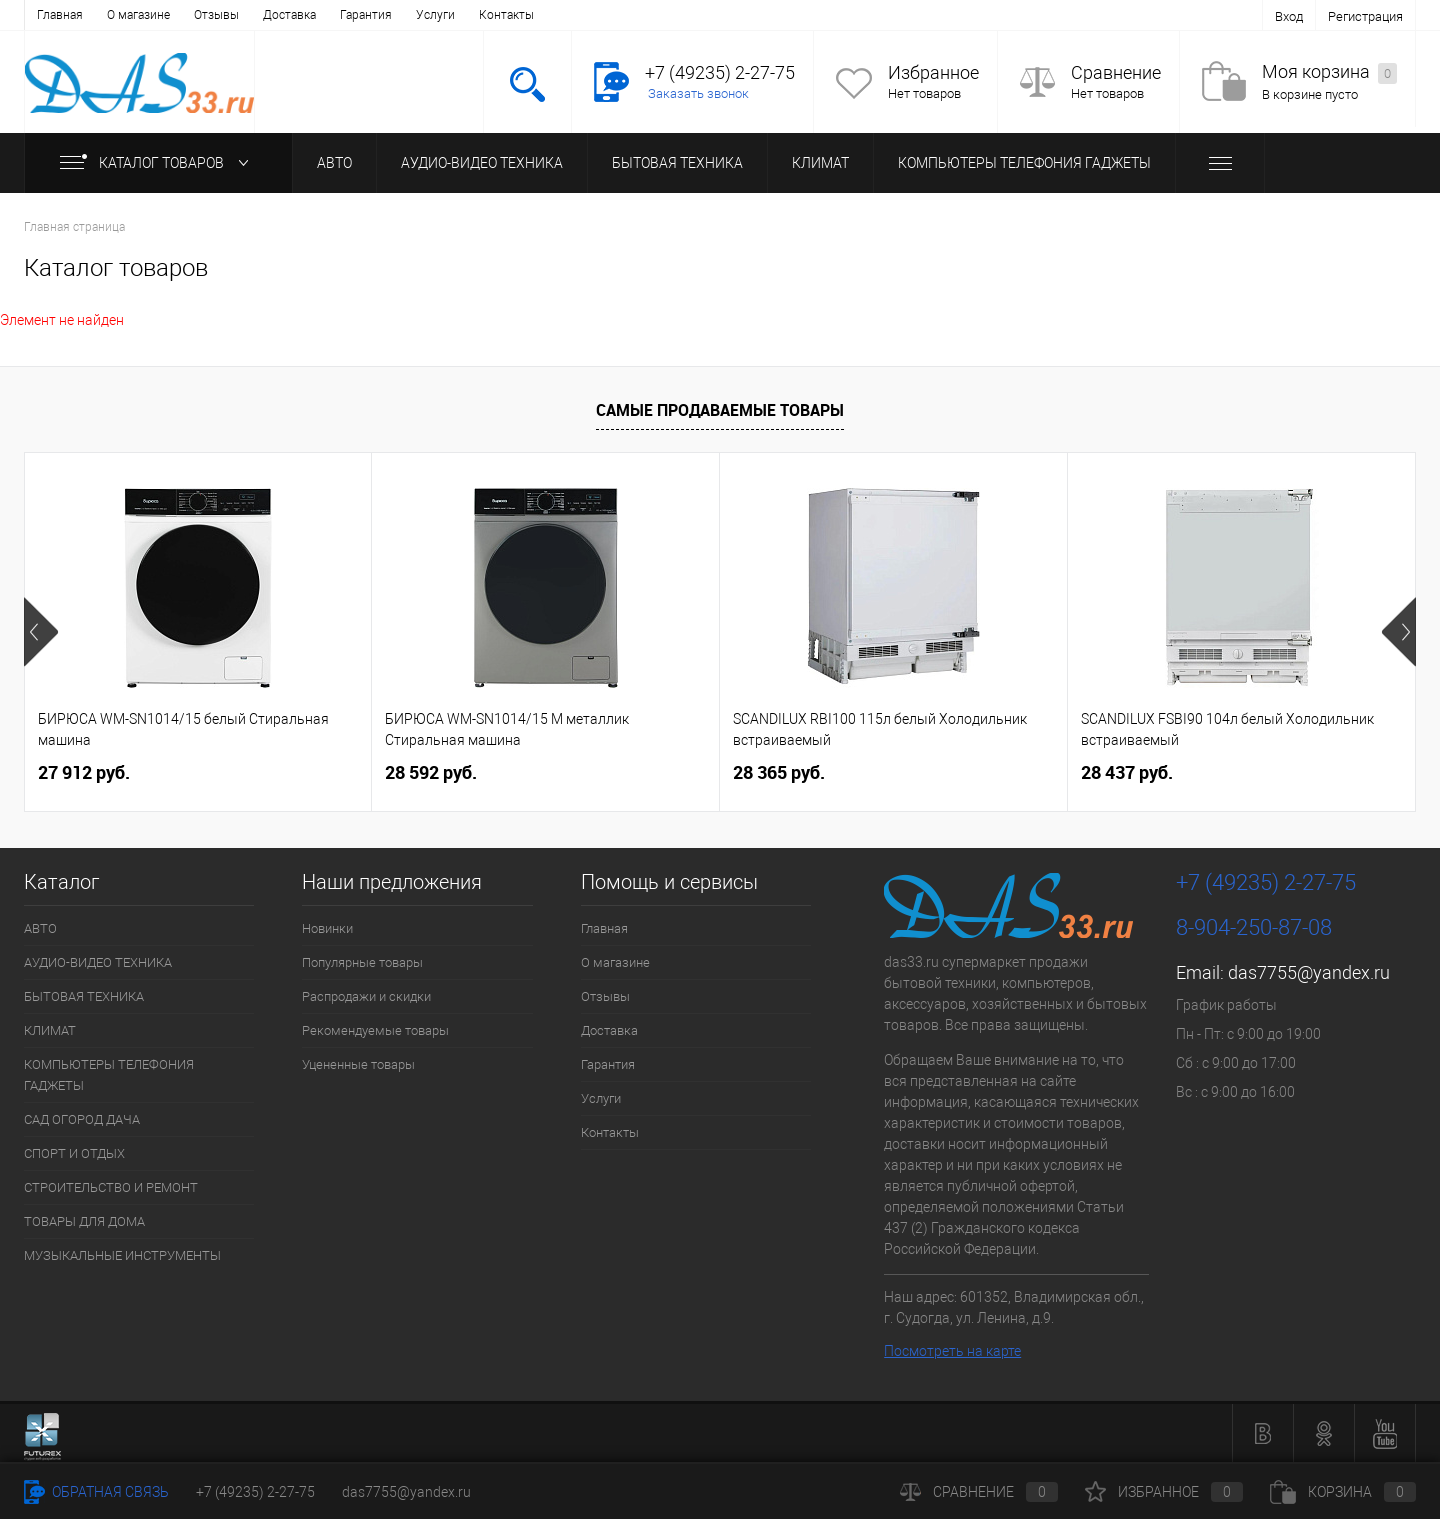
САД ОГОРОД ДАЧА (82, 1119)
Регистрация (1365, 16)
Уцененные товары (358, 1064)
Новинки (327, 928)
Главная (60, 15)
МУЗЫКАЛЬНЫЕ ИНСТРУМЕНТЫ (122, 1255)
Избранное (933, 72)
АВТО (334, 163)
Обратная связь (96, 1492)
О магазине (138, 15)
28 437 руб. (1127, 772)
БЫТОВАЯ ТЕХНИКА (677, 163)
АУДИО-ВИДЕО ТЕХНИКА (482, 163)
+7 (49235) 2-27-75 (255, 1492)
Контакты (506, 15)
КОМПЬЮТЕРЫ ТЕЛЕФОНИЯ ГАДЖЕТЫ (1024, 163)
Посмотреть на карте (952, 1351)
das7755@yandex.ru (1309, 972)
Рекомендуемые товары (375, 1030)
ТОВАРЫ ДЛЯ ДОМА (84, 1221)
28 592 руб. (431, 772)
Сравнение (1116, 72)
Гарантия (366, 15)
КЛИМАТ (820, 163)
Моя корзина (1329, 72)
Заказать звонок (698, 93)
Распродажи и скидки (366, 996)
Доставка (289, 15)
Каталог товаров (158, 163)
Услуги (435, 15)
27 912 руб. (84, 772)
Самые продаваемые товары (720, 410)
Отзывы (216, 15)
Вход (1289, 16)
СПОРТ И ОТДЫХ (74, 1153)
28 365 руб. (779, 772)
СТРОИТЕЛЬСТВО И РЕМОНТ (111, 1187)
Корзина (1343, 1492)
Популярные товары (362, 962)
